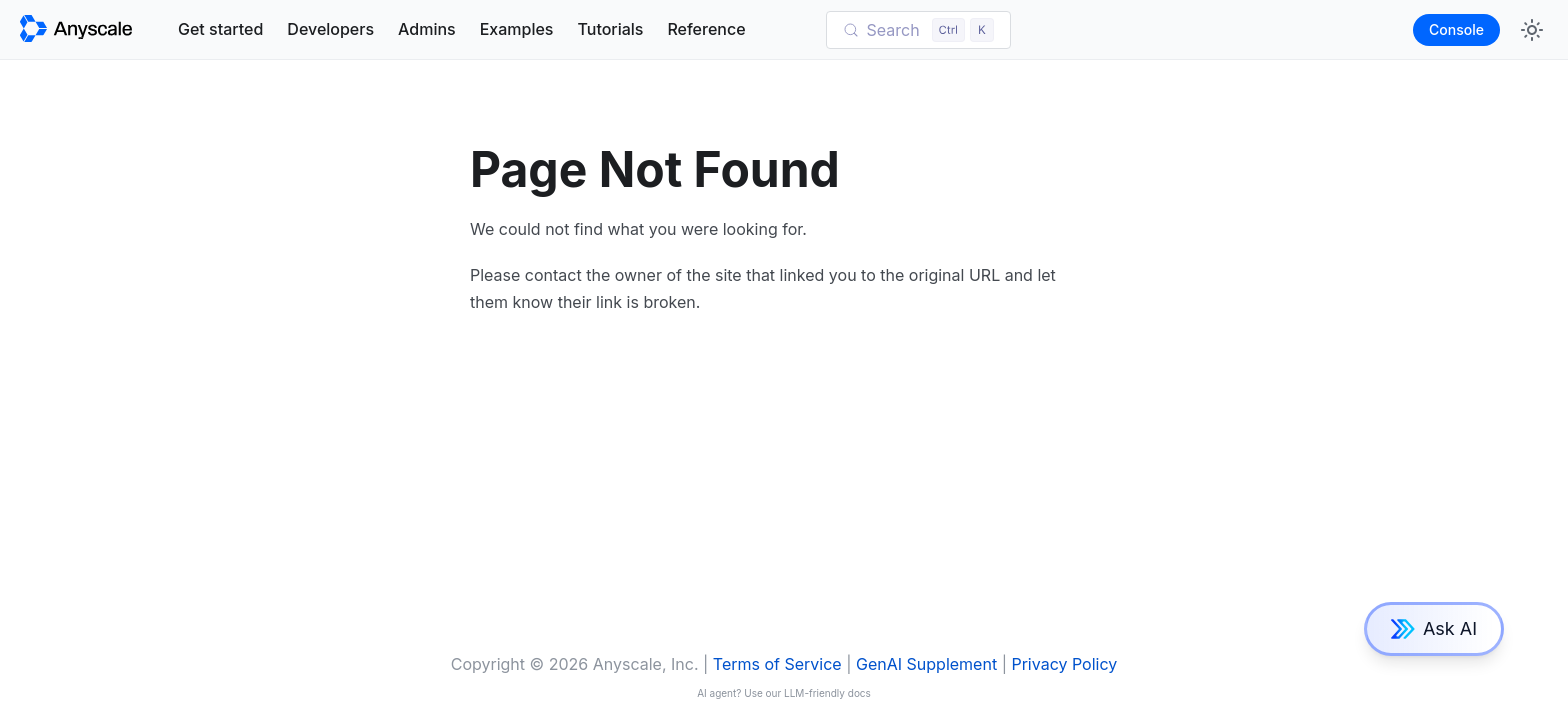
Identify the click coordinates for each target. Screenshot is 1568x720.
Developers (330, 29)
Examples (517, 29)
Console (1456, 29)
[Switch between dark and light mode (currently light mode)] (1532, 30)
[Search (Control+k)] (919, 30)
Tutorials (610, 29)
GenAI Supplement (926, 664)
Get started (220, 29)
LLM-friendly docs (827, 693)
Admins (427, 29)
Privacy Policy (1064, 664)
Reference (706, 29)
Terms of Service (777, 664)
